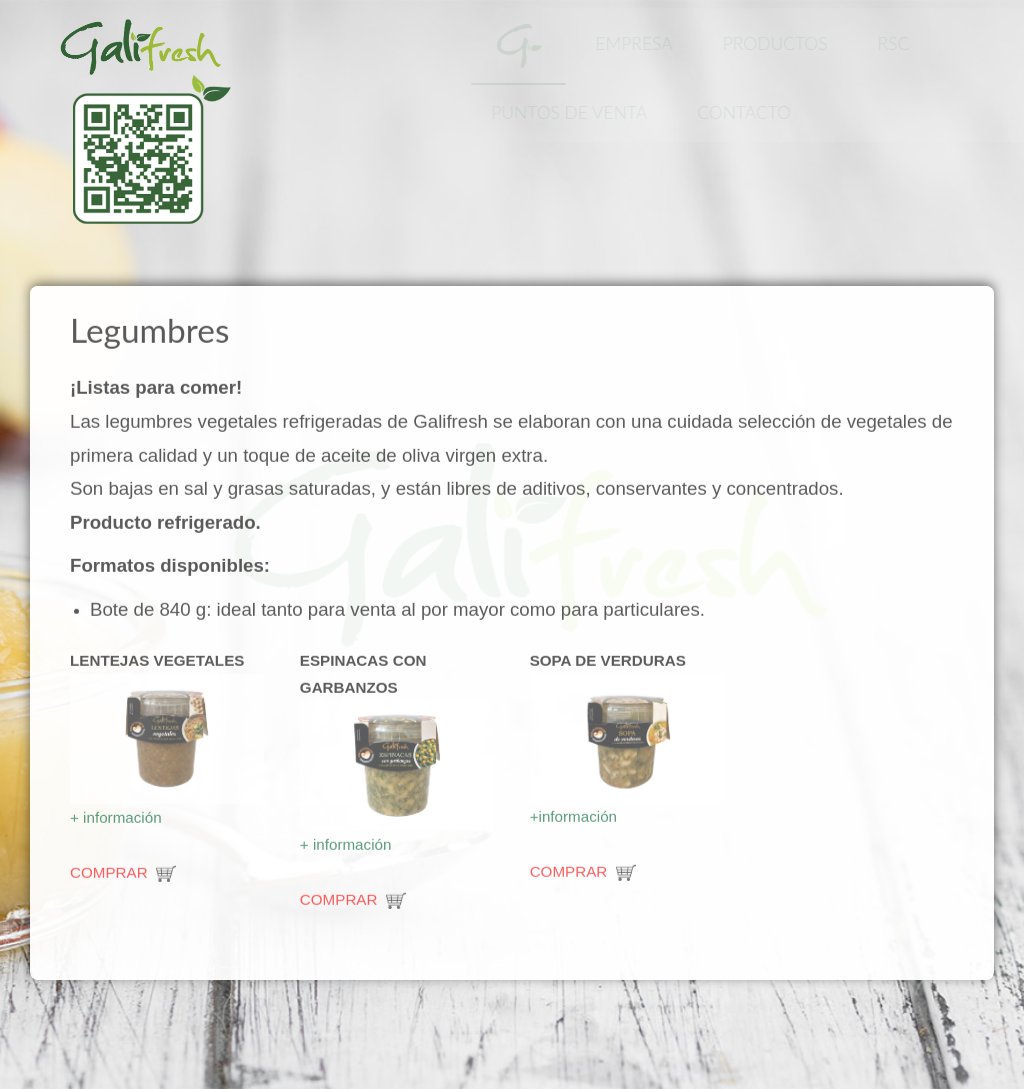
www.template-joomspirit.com (7, 974)
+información (576, 814)
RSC (896, 43)
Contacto (747, 112)
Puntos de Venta (572, 112)
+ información (118, 815)
